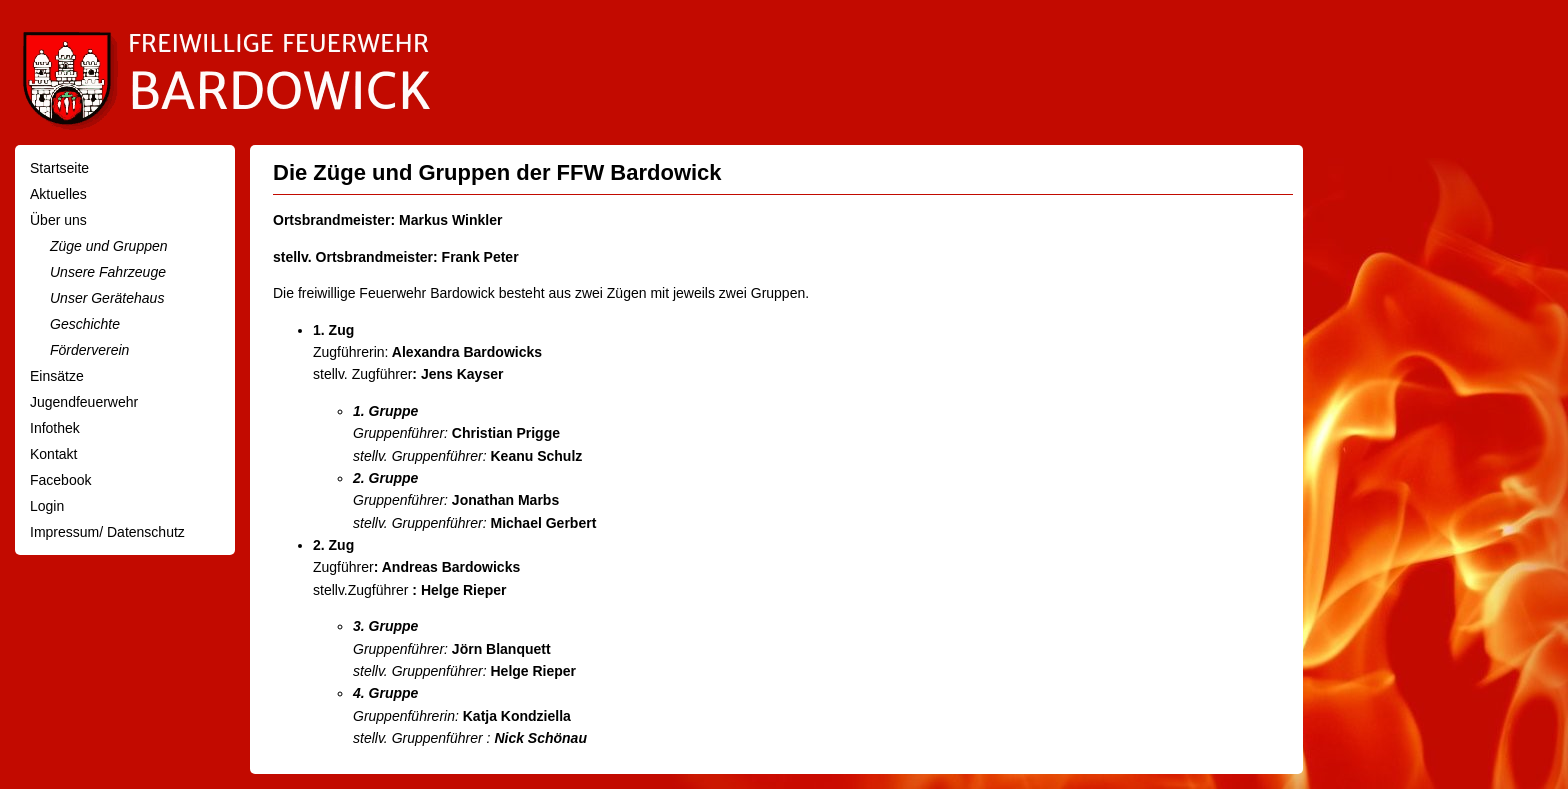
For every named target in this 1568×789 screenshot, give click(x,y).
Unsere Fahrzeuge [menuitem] (108, 272)
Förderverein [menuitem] (89, 350)
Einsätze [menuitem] (57, 376)
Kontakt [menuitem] (53, 454)
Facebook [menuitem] (60, 480)
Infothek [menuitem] (55, 428)
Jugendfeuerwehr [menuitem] (84, 402)
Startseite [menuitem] (59, 168)
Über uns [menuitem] (58, 220)
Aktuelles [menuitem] (58, 194)
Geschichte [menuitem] (85, 324)
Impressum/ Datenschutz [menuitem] (107, 532)
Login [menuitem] (47, 506)
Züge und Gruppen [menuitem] (109, 246)
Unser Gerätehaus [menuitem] (107, 298)
